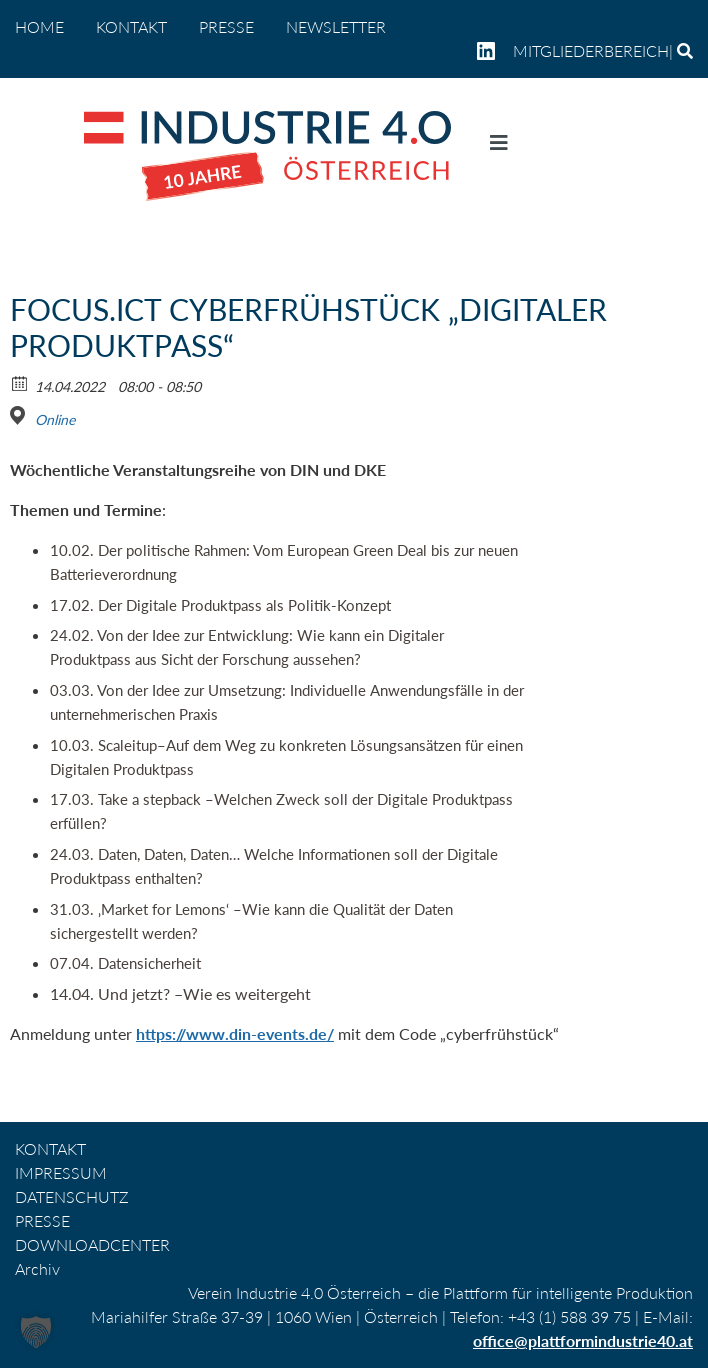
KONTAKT (131, 26)
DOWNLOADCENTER (92, 1244)
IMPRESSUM (61, 1172)
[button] (36, 1332)
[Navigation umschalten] (499, 147)
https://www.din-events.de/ (235, 1033)
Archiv (37, 1268)
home (39, 26)
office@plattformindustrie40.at (583, 1340)
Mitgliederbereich (591, 50)
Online (55, 419)
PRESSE (226, 26)
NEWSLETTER (336, 26)
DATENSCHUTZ (72, 1196)
